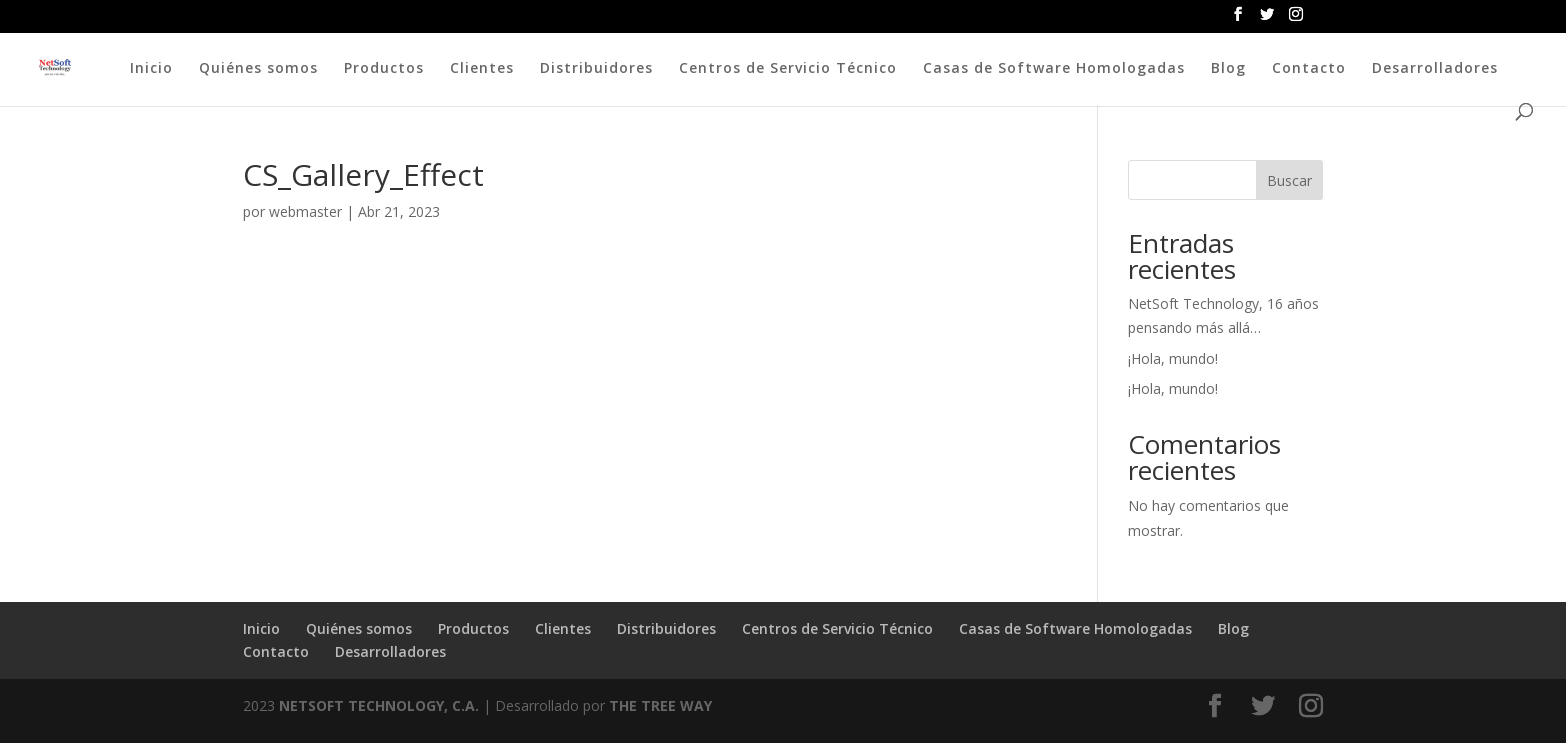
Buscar (1289, 180)
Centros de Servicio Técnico (788, 69)
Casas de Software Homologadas (1054, 69)
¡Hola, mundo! (1173, 358)
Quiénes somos (258, 69)
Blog (1228, 69)
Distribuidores (596, 69)
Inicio (151, 69)
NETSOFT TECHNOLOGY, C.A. (379, 705)
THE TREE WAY (660, 705)
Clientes (482, 69)
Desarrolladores (1435, 69)
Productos (384, 69)
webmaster (305, 211)
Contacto (1309, 69)
